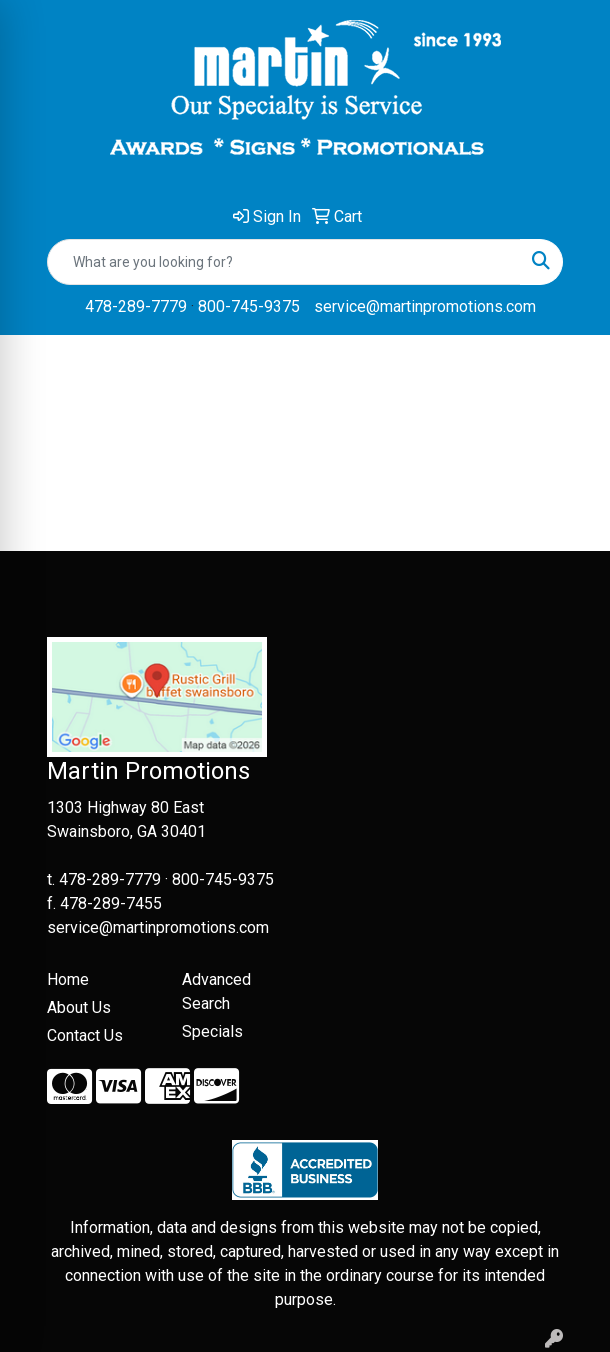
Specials (212, 1031)
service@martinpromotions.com (425, 306)
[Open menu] (570, 365)
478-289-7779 (136, 306)
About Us (79, 1007)
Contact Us (85, 1035)
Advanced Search (216, 991)
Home (68, 979)
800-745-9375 (249, 306)
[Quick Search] (284, 262)
